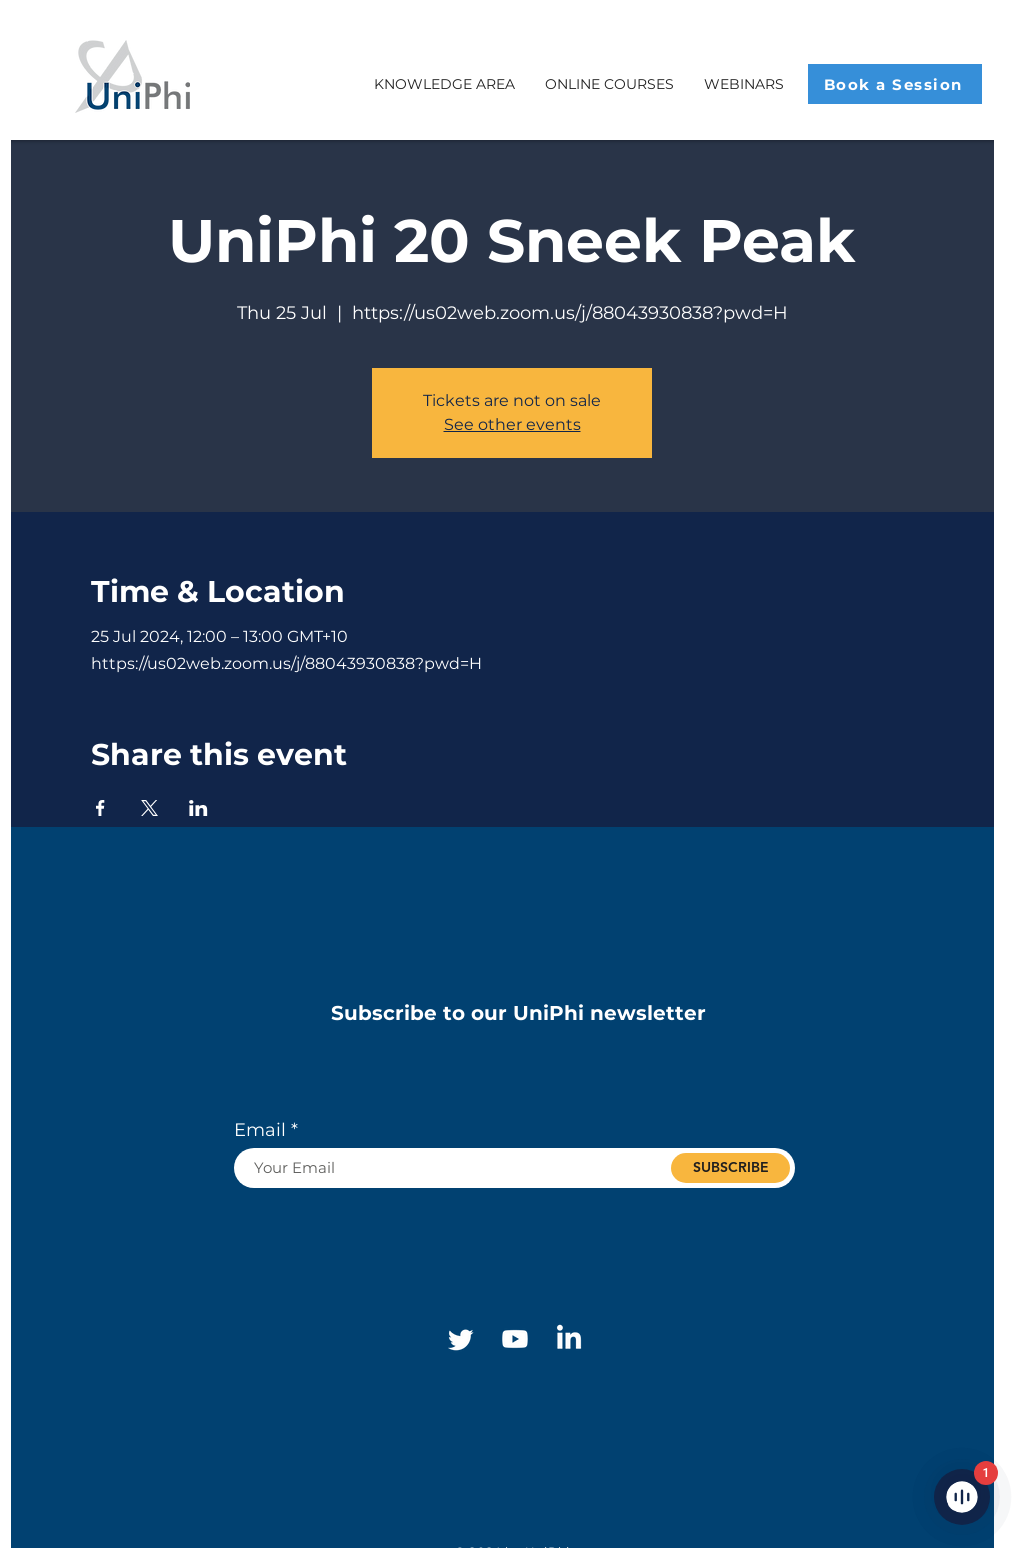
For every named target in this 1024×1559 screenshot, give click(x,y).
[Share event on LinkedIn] (198, 808)
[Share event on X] (149, 808)
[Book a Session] (895, 84)
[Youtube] (515, 1339)
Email (260, 1130)
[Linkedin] (569, 1339)
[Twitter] (461, 1339)
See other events (512, 424)
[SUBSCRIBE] (730, 1168)
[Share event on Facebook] (100, 808)
